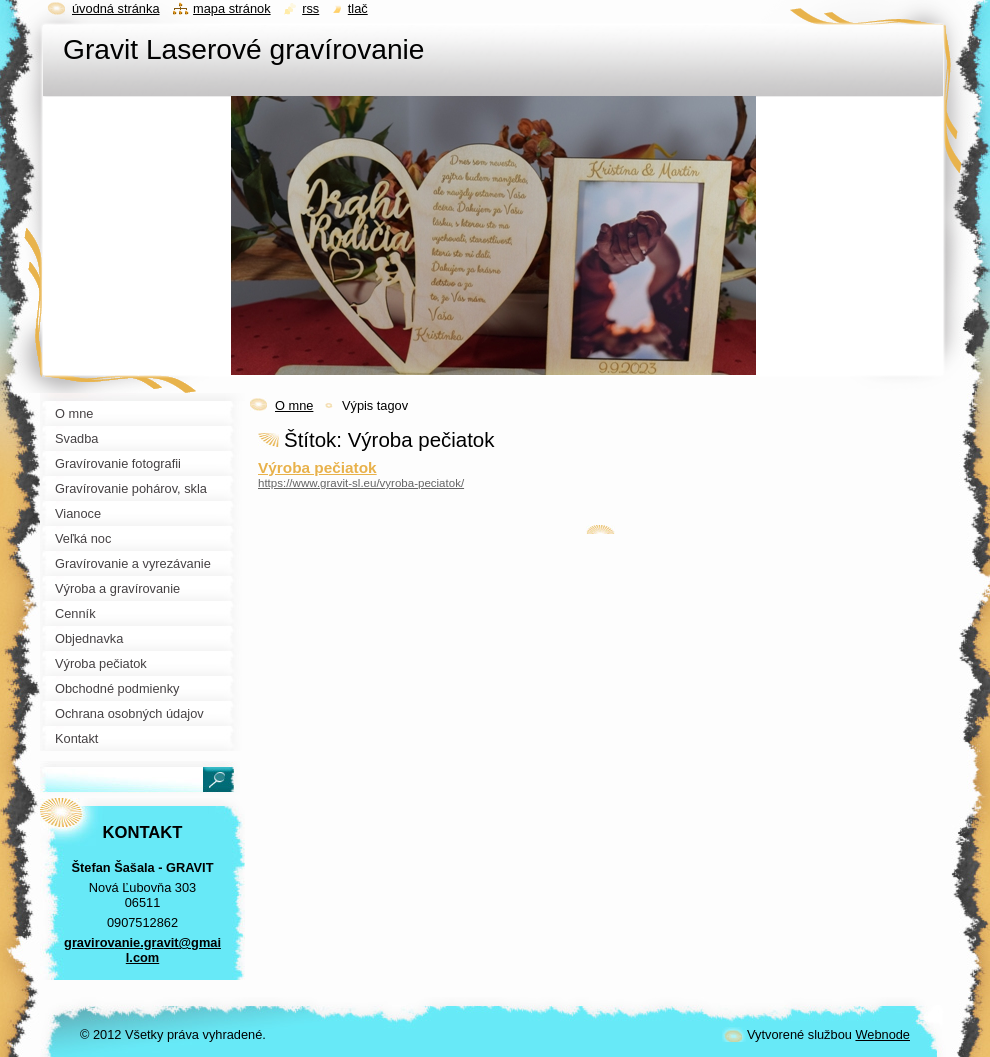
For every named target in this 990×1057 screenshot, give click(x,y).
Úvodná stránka (116, 8)
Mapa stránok (232, 8)
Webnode (882, 1034)
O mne (294, 405)
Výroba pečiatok (317, 467)
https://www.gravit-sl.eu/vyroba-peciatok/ (361, 483)
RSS (310, 8)
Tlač (358, 8)
